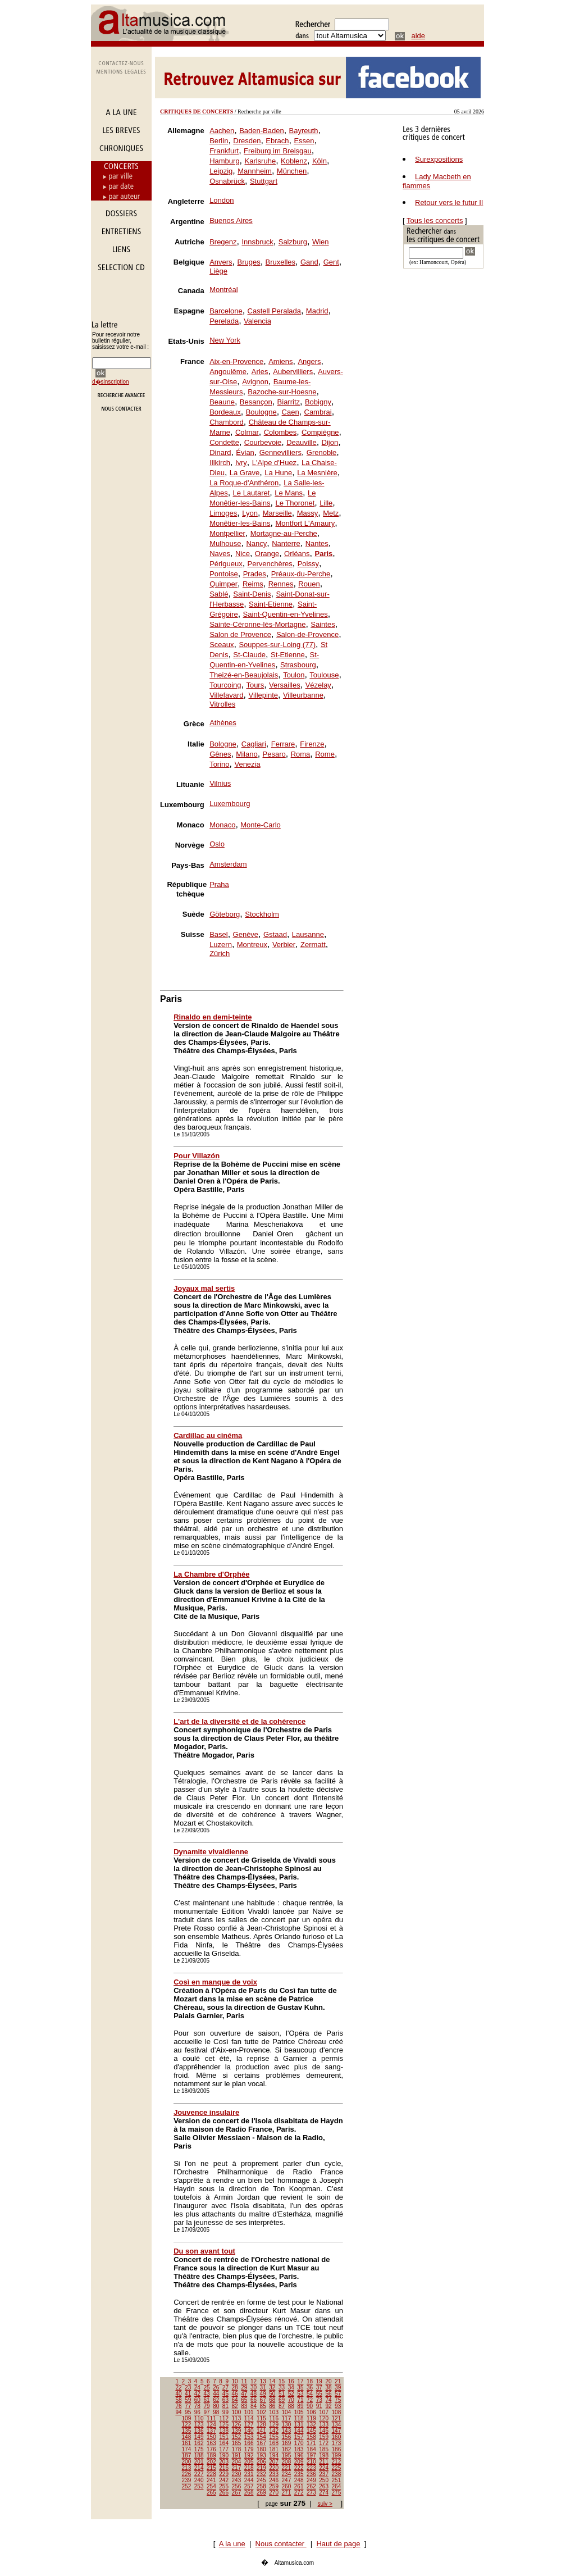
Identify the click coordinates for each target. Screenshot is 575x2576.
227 (199, 2474)
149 (199, 2437)
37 (319, 2387)
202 (211, 2462)
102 (261, 2412)
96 (197, 2412)
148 (186, 2437)
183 (299, 2449)
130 (286, 2425)
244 (249, 2480)
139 (236, 2431)
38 (328, 2387)
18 (310, 2381)
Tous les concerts (435, 220)
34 (291, 2387)
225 (336, 2468)
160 (336, 2437)
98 (216, 2412)
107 (323, 2412)
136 (199, 2431)
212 (336, 2462)
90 (310, 2406)
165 (236, 2443)
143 (286, 2431)
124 (211, 2425)
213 (186, 2468)
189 (211, 2455)
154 (261, 2437)
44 (216, 2394)
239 (186, 2480)
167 (261, 2443)
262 (311, 2486)
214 (199, 2468)
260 (286, 2486)
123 (199, 2425)
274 (323, 2492)
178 (236, 2449)
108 (336, 2412)
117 (286, 2418)
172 (323, 2443)
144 (299, 2431)
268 (249, 2492)
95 (188, 2412)
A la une (232, 2543)
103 (274, 2412)
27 (225, 2387)
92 (328, 2406)
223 (311, 2468)
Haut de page (338, 2543)
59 (188, 2400)
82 (235, 2406)
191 (236, 2455)
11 (244, 2381)
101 (249, 2412)
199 (336, 2455)
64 (235, 2400)
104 (286, 2412)
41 (188, 2394)
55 (319, 2394)
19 (319, 2381)
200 (186, 2462)
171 (311, 2443)
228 (211, 2474)
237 (323, 2474)
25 (206, 2387)
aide (419, 35)
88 (291, 2406)
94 (178, 2412)
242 (224, 2480)
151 (224, 2437)
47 (244, 2394)
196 (299, 2455)
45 (225, 2394)
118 (299, 2418)
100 (236, 2412)
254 (211, 2486)
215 (211, 2468)
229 (224, 2474)
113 (236, 2418)
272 (299, 2492)
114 (249, 2418)
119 (311, 2418)
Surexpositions (439, 159)
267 (236, 2492)
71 (300, 2400)
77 (188, 2406)
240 (199, 2480)
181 (274, 2449)
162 (199, 2443)
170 (299, 2443)
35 (300, 2387)
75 (338, 2400)
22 (178, 2387)
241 (211, 2480)
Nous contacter (281, 2543)
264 (336, 2486)
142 (274, 2431)
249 (311, 2480)
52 (291, 2394)
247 (286, 2480)
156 (286, 2437)
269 (261, 2492)
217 (236, 2468)
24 (197, 2387)
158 (311, 2437)
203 (224, 2462)
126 (236, 2425)
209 (299, 2462)
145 (311, 2431)
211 (323, 2462)
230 (236, 2474)
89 (300, 2406)
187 (186, 2455)
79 (206, 2406)
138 (224, 2431)
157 (299, 2437)
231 (249, 2474)
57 (338, 2394)
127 (249, 2425)
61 (206, 2400)
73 (319, 2400)
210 (311, 2462)
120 (323, 2418)
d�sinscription (110, 382)
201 (199, 2462)
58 (178, 2400)
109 (186, 2418)
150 (211, 2437)
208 (286, 2462)
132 (311, 2425)
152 (236, 2437)
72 (310, 2400)
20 (328, 2381)
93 (338, 2406)
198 (323, 2455)
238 (336, 2474)
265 (211, 2492)
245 (261, 2480)
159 (323, 2437)
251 (336, 2480)
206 (261, 2462)
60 (197, 2400)
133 (323, 2425)
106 (311, 2412)
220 (274, 2468)
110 (199, 2418)
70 (291, 2400)
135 (186, 2431)
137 (211, 2431)
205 (249, 2462)
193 (261, 2455)
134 (336, 2425)
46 (235, 2394)
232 (261, 2474)
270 (274, 2492)
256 (236, 2486)
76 (178, 2406)
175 (199, 2449)
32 (272, 2387)
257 (249, 2486)
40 (178, 2394)
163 (211, 2443)
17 (300, 2381)
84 (253, 2406)
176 (211, 2449)
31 (263, 2387)
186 (336, 2449)
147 (336, 2431)
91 (319, 2406)
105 (299, 2412)
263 (323, 2486)
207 (274, 2462)
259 (274, 2486)
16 (291, 2381)
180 (261, 2449)
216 (224, 2468)
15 (282, 2381)
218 (249, 2468)
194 (274, 2455)
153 (249, 2437)
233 (274, 2474)
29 (244, 2387)
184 (311, 2449)
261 (299, 2486)
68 (272, 2400)
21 (338, 2381)
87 (282, 2406)
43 (206, 2394)
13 (263, 2381)
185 (323, 2449)
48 (253, 2394)
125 (224, 2425)
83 (244, 2406)
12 (253, 2381)
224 (323, 2468)
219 (261, 2468)
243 (236, 2480)
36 (310, 2387)
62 (216, 2400)
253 (199, 2486)
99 (225, 2412)
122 (186, 2425)
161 (186, 2443)
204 (236, 2462)
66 (253, 2400)
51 (282, 2394)
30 (253, 2387)
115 (261, 2418)
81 (225, 2406)
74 (328, 2400)
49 (263, 2394)
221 (286, 2468)
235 (299, 2474)
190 (224, 2455)
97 (206, 2412)
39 (338, 2387)
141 (261, 2431)
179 (249, 2449)
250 (323, 2480)
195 (286, 2455)
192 (249, 2455)
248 (299, 2480)
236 (311, 2474)
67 (263, 2400)
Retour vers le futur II (449, 202)
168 (274, 2443)
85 (263, 2406)
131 (299, 2425)
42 (197, 2394)
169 (286, 2443)
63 (225, 2400)
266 (224, 2492)
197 (311, 2455)
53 (300, 2394)
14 (272, 2381)
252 (186, 2486)
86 (272, 2406)
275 (336, 2492)
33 (282, 2387)
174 (186, 2449)
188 (199, 2455)
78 (197, 2406)
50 (272, 2394)
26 (216, 2387)
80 (216, 2406)
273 (311, 2492)
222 (299, 2468)
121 (336, 2418)
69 (282, 2400)
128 (261, 2425)
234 (286, 2474)
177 (224, 2449)
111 (211, 2418)
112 (224, 2418)
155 (274, 2437)
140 (249, 2431)
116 (274, 2418)
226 (186, 2474)
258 (261, 2486)
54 (310, 2394)
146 (323, 2431)
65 (244, 2400)
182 (286, 2449)
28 (235, 2387)
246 (274, 2480)
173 (336, 2443)
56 (328, 2394)
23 (188, 2387)
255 (224, 2486)
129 (274, 2425)
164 (224, 2443)
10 (235, 2381)
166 (249, 2443)
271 (286, 2492)
